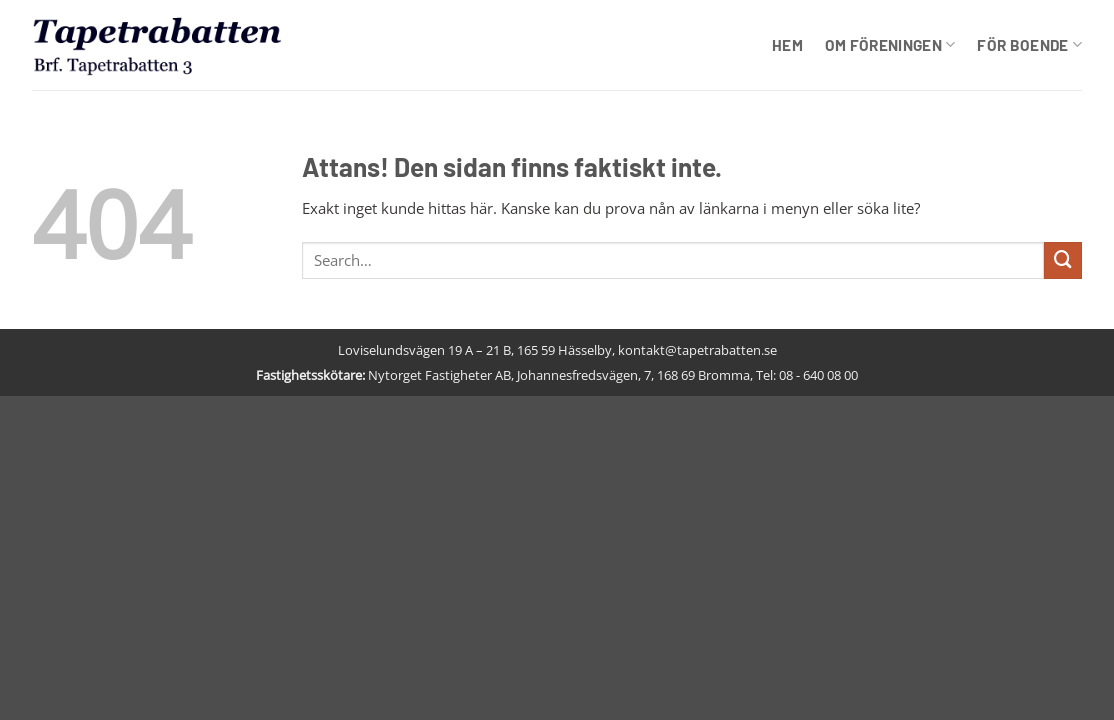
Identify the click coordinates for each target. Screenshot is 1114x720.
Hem (787, 45)
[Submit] (1063, 261)
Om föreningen (890, 44)
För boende (1029, 44)
